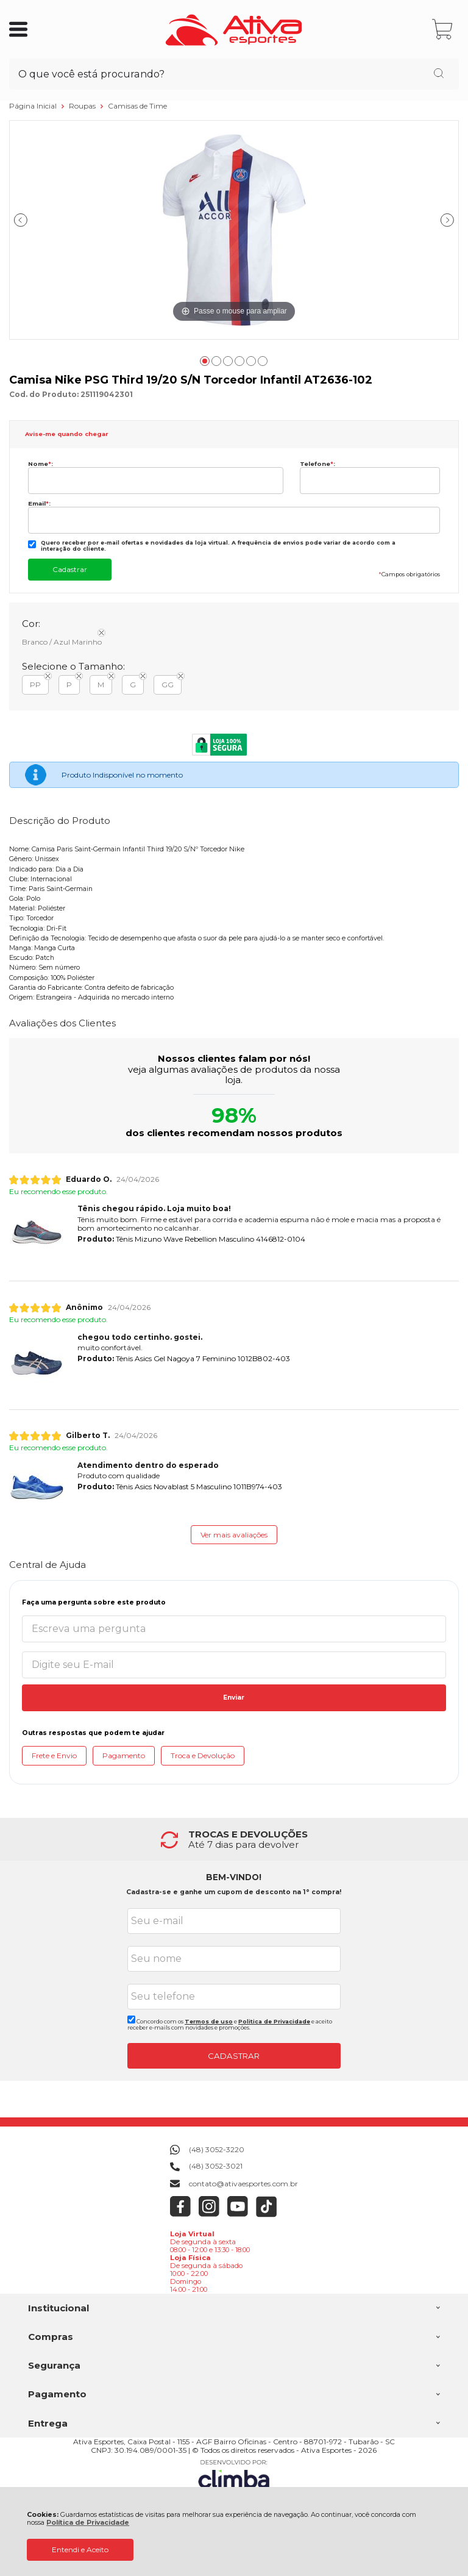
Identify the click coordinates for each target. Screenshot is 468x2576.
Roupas (83, 105)
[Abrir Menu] (18, 29)
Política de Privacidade (87, 2523)
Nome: (40, 463)
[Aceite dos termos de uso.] (131, 2019)
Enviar (233, 1697)
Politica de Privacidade (274, 2021)
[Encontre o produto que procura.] (439, 74)
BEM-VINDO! (233, 1877)
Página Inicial (33, 105)
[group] (233, 1839)
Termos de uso (209, 2021)
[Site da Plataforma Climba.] (234, 2476)
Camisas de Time (137, 105)
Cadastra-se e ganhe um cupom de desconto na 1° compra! (233, 1892)
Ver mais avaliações (234, 1534)
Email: (39, 503)
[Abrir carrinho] (443, 29)
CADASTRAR (234, 2056)
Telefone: (317, 463)
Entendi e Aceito (80, 2549)
